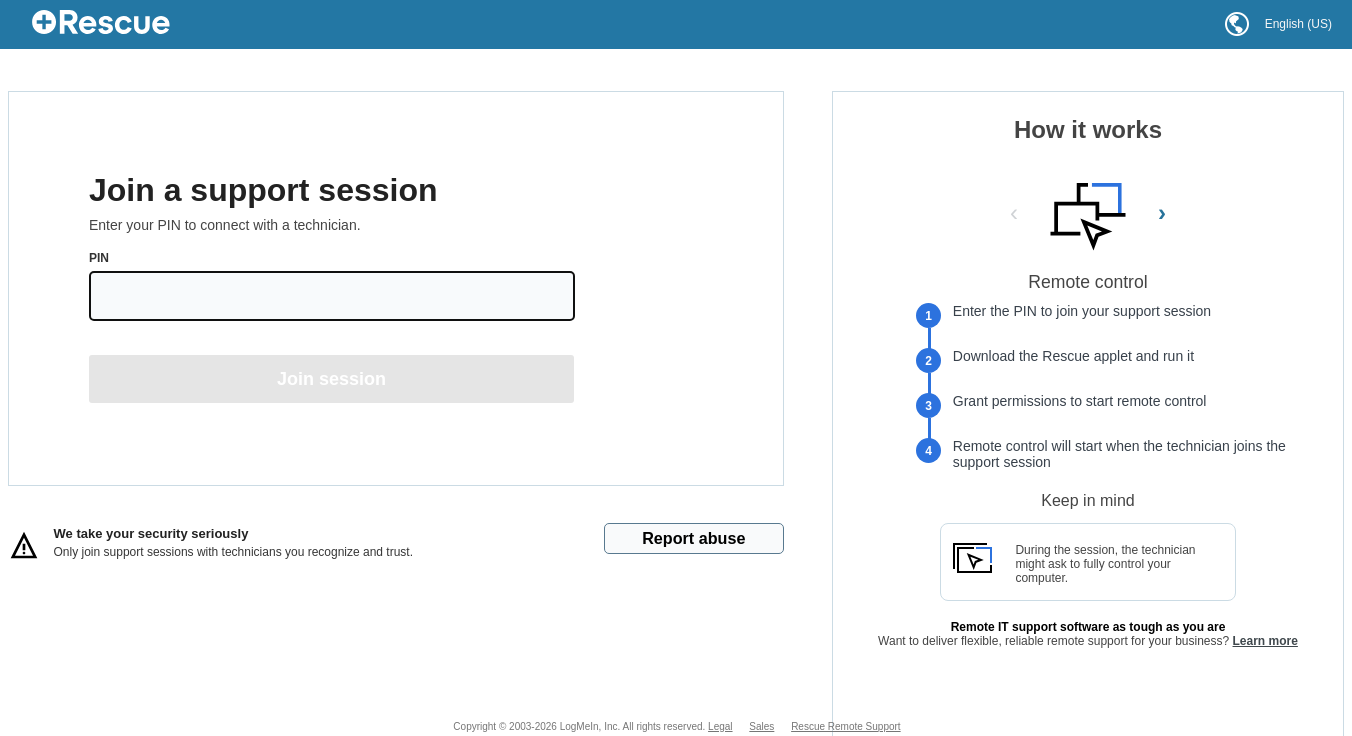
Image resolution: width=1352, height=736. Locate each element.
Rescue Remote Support (846, 726)
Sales (761, 726)
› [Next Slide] (1162, 212)
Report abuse (693, 538)
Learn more (1265, 641)
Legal (720, 726)
